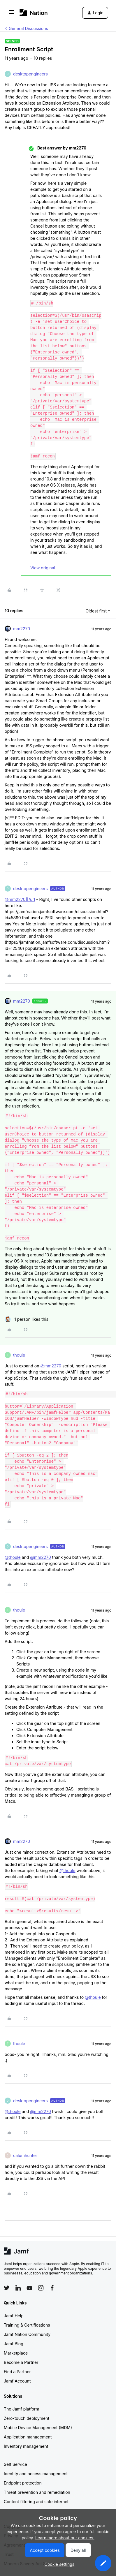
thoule (19, 1355)
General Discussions (28, 28)
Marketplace (16, 2352)
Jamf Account (17, 2380)
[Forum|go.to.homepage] (34, 12)
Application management (28, 2436)
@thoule (13, 1557)
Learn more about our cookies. (64, 2537)
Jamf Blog (13, 2343)
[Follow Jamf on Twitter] (7, 2288)
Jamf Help (14, 2315)
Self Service (15, 2464)
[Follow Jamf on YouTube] (29, 2288)
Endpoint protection (23, 2482)
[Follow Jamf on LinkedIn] (18, 2288)
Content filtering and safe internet (36, 2501)
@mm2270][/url (20, 899)
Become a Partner (21, 2362)
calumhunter (25, 2155)
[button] (11, 13)
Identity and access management (36, 2473)
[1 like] (26, 1319)
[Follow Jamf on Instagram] (41, 2288)
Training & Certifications (27, 2325)
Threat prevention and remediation (37, 2492)
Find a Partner (17, 2371)
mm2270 (21, 628)
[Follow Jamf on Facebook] (52, 2288)
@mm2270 (50, 1365)
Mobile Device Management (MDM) (38, 2427)
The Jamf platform (21, 2408)
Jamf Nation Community (27, 2334)
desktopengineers (30, 73)
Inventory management (26, 2446)
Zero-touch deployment (26, 2418)
